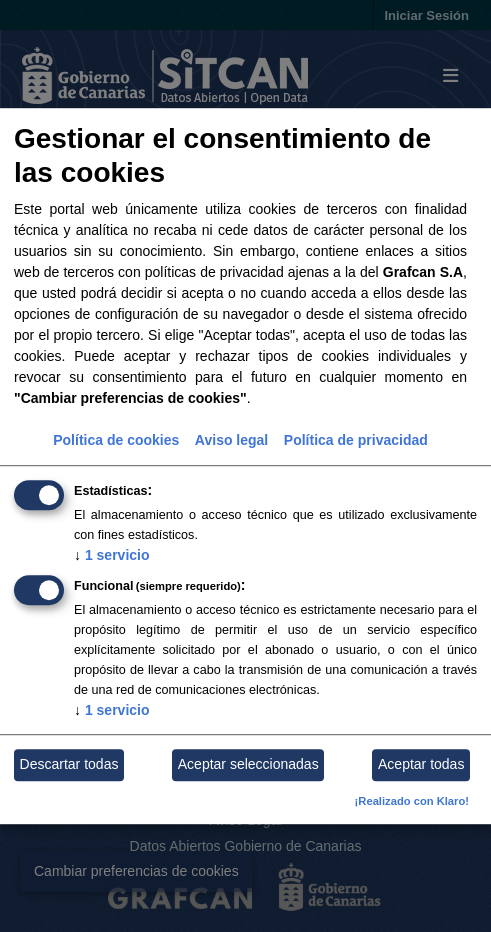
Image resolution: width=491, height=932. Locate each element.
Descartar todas (69, 765)
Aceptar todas (421, 765)
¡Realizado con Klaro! (412, 801)
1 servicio (112, 555)
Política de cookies (116, 440)
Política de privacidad (356, 440)
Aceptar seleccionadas (248, 765)
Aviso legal (231, 440)
